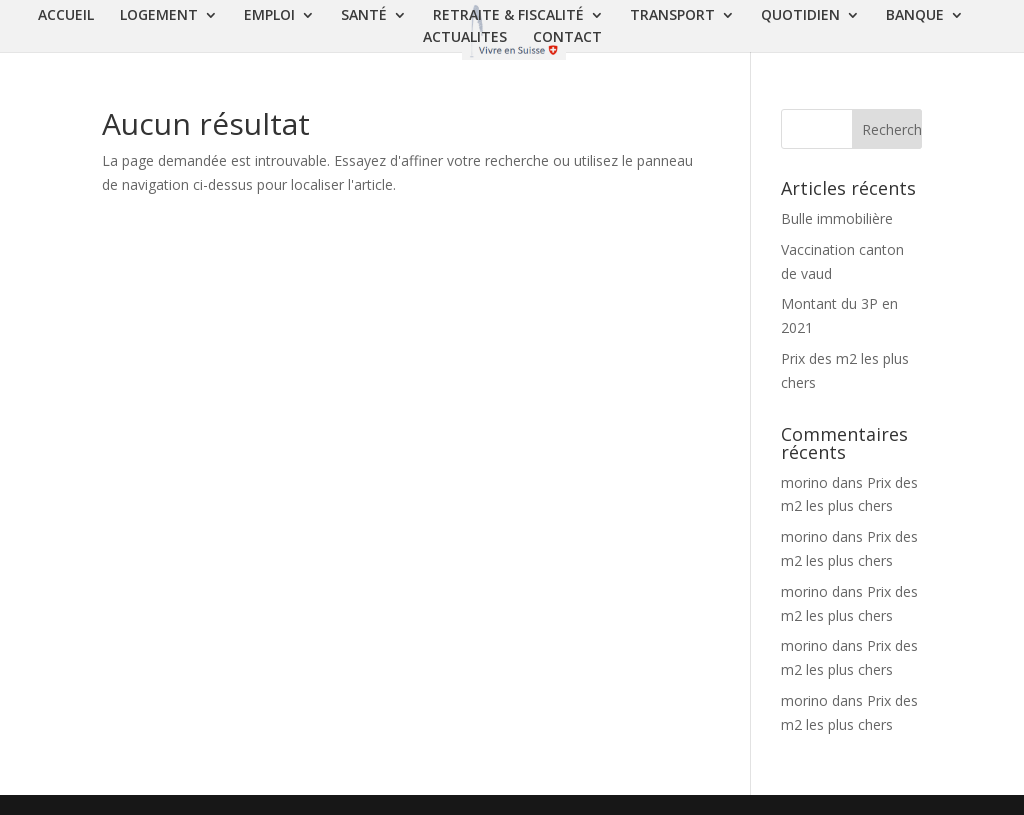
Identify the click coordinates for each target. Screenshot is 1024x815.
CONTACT (567, 38)
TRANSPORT (672, 16)
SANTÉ (364, 16)
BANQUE (915, 16)
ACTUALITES (465, 38)
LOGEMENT (159, 16)
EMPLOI (269, 16)
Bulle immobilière (837, 218)
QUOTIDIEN (800, 16)
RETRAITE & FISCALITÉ (508, 16)
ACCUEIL (66, 16)
